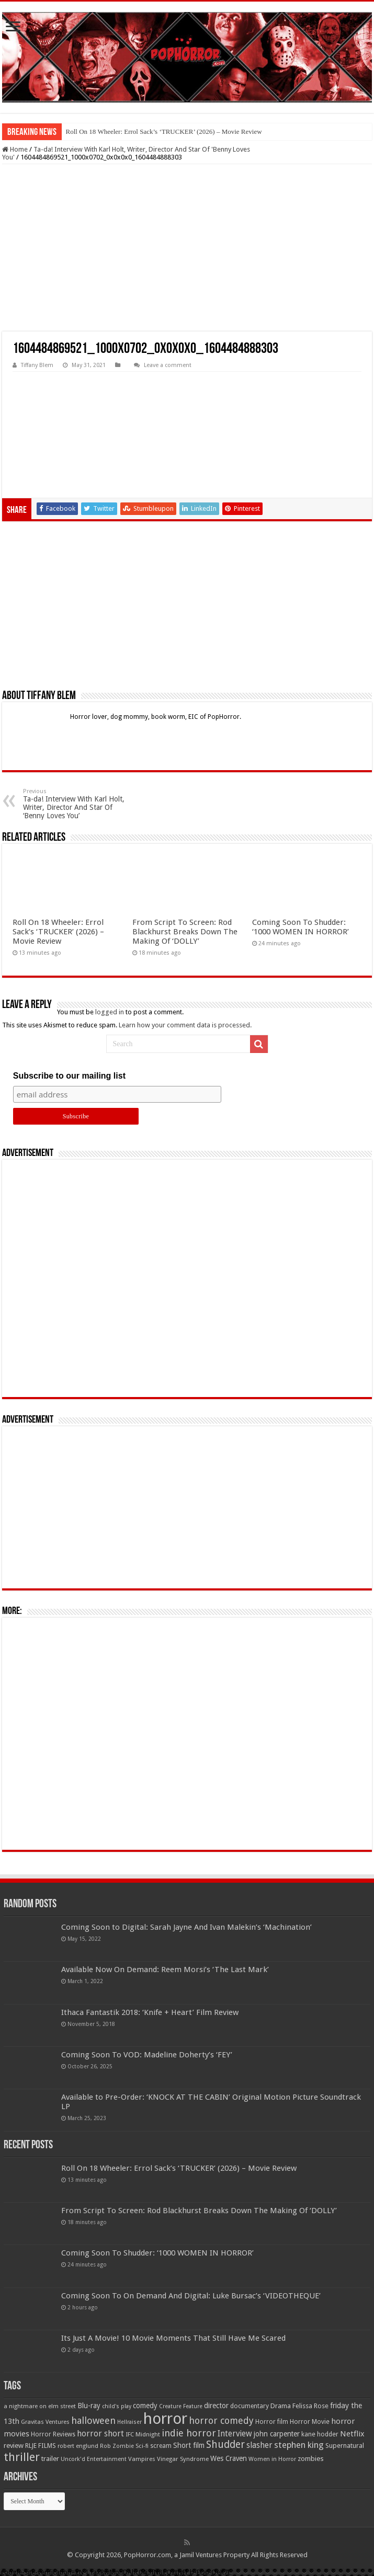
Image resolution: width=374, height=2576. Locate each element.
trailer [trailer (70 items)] (50, 2459)
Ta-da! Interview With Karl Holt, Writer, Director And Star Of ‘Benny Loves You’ (76, 804)
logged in (109, 1012)
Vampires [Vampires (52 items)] (141, 2459)
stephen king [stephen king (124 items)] (299, 2445)
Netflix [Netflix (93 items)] (352, 2433)
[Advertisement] (187, 248)
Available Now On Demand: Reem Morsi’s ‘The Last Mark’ (165, 1969)
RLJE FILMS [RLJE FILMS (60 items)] (40, 2445)
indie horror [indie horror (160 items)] (189, 2433)
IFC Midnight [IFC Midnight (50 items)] (143, 2434)
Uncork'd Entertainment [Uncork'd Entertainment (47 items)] (94, 2459)
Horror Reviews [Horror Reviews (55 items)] (53, 2434)
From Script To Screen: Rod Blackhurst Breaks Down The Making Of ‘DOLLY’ (184, 932)
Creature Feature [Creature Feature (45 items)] (180, 2406)
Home (15, 149)
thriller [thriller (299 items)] (22, 2457)
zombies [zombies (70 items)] (311, 2459)
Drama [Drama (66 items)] (280, 2406)
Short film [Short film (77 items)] (189, 2445)
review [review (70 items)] (14, 2445)
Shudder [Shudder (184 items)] (225, 2444)
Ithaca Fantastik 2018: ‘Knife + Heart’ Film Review (150, 2012)
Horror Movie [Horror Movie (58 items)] (310, 2421)
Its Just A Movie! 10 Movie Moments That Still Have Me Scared (173, 2338)
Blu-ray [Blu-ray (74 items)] (88, 2405)
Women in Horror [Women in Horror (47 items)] (272, 2459)
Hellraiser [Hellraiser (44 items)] (129, 2422)
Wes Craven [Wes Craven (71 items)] (228, 2458)
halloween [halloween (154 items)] (93, 2420)
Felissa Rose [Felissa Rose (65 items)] (310, 2406)
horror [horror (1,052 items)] (165, 2419)
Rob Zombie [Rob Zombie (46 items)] (117, 2446)
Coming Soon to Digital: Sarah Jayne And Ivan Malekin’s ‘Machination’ (186, 1927)
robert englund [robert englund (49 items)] (78, 2445)
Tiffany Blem (37, 365)
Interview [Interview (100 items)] (235, 2433)
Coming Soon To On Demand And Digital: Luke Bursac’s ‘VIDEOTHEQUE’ (191, 2295)
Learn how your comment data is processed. (185, 1025)
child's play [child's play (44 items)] (116, 2406)
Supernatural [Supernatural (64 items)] (344, 2445)
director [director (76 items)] (216, 2405)
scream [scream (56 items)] (161, 2445)
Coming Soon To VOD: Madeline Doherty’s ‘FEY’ (146, 2054)
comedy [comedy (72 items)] (145, 2405)
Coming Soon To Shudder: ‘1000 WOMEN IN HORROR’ (300, 927)
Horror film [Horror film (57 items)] (271, 2421)
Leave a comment (167, 365)
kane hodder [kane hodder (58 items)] (319, 2434)
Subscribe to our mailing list (69, 1075)
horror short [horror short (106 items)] (100, 2433)
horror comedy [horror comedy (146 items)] (221, 2420)
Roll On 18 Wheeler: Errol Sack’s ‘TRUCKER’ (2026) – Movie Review (164, 131)
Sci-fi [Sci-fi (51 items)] (142, 2445)
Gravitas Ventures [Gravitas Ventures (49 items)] (45, 2421)
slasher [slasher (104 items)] (259, 2445)
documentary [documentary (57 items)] (249, 2406)
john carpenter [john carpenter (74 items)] (277, 2434)
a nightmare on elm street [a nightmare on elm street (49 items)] (40, 2406)
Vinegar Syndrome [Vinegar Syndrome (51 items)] (183, 2459)
